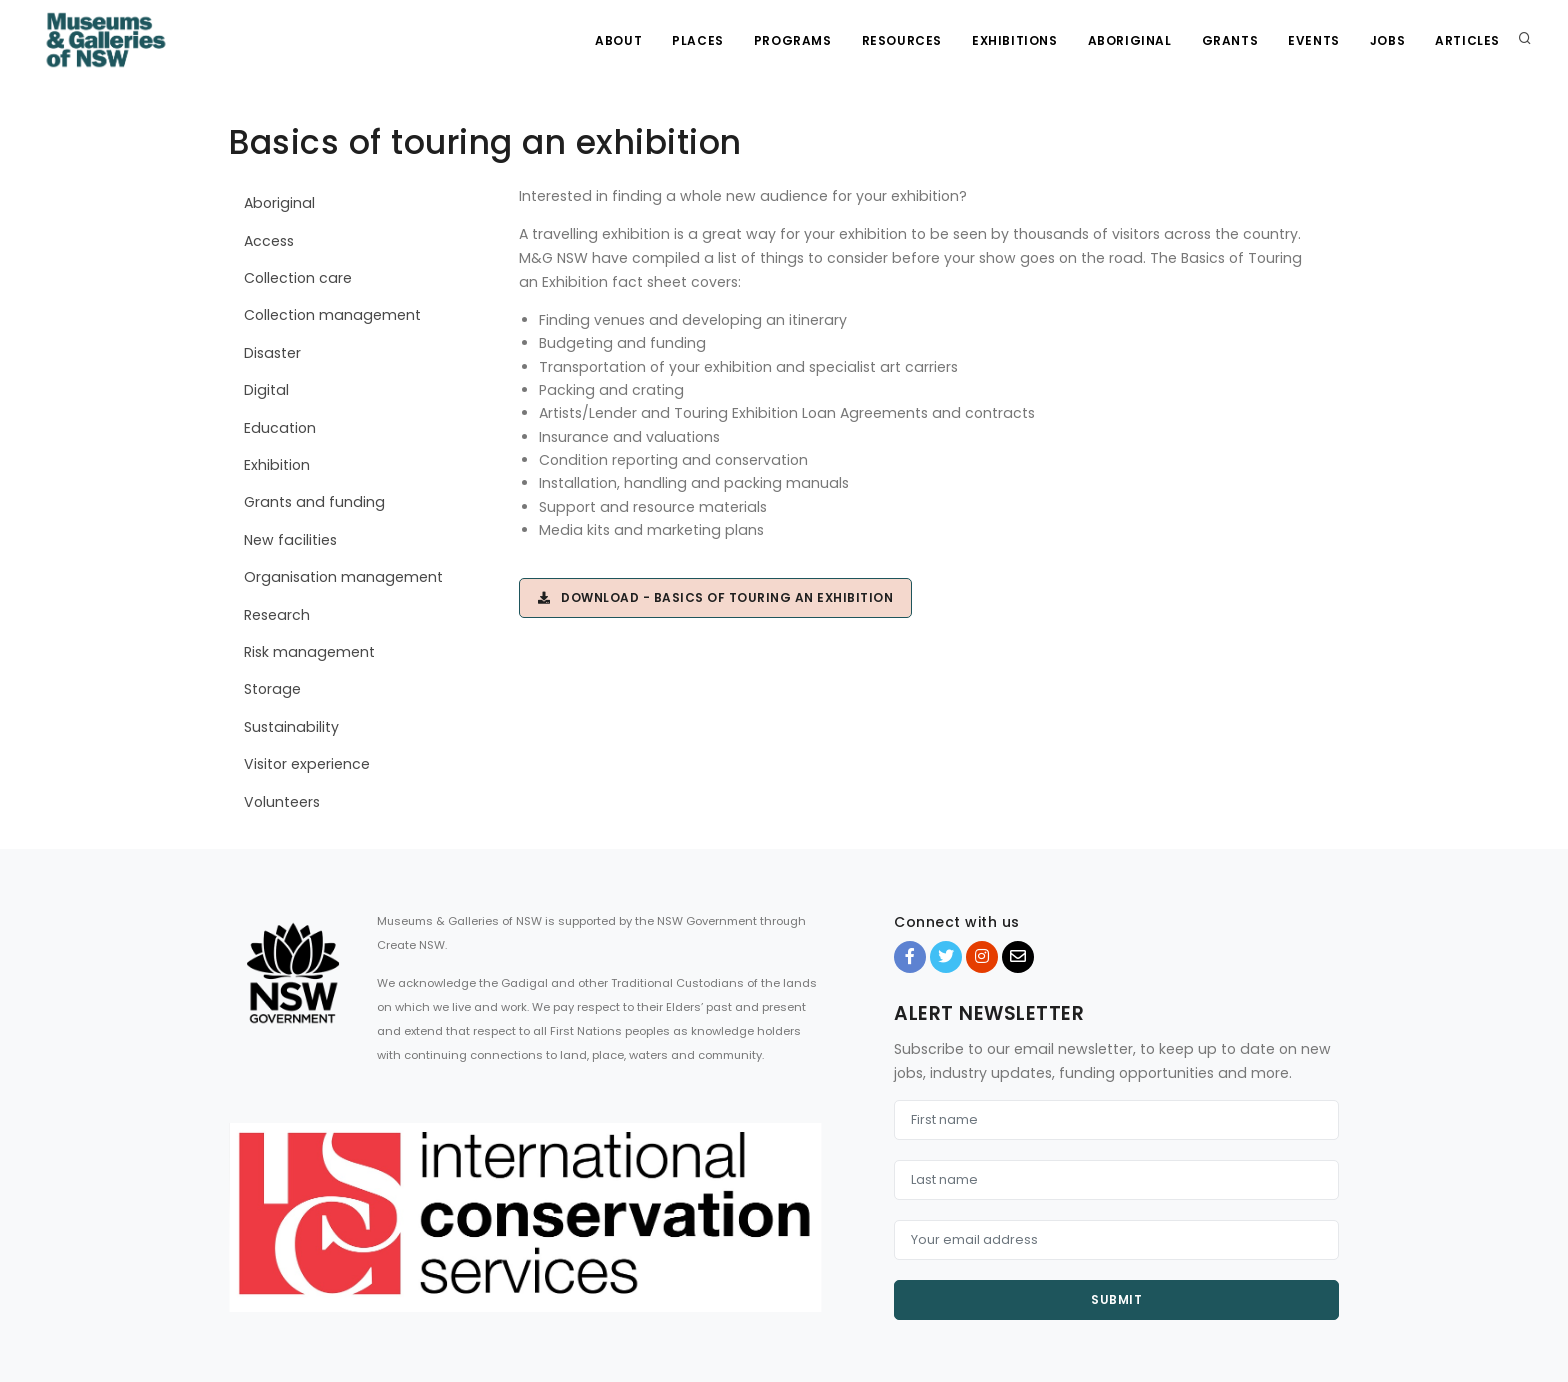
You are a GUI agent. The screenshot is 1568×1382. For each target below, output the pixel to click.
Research (277, 615)
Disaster (272, 353)
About (618, 40)
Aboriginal (1130, 40)
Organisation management (343, 577)
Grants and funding (314, 502)
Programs (793, 40)
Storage (272, 689)
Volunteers (282, 802)
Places (698, 40)
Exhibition (277, 465)
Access (269, 241)
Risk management (309, 652)
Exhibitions (1015, 40)
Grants (1230, 40)
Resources (902, 40)
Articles (1467, 40)
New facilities (290, 540)
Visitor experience (307, 764)
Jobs (1387, 40)
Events (1314, 40)
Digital (266, 390)
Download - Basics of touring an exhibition (715, 597)
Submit (1116, 1299)
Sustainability (291, 727)
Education (280, 428)
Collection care (298, 278)
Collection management (332, 315)
